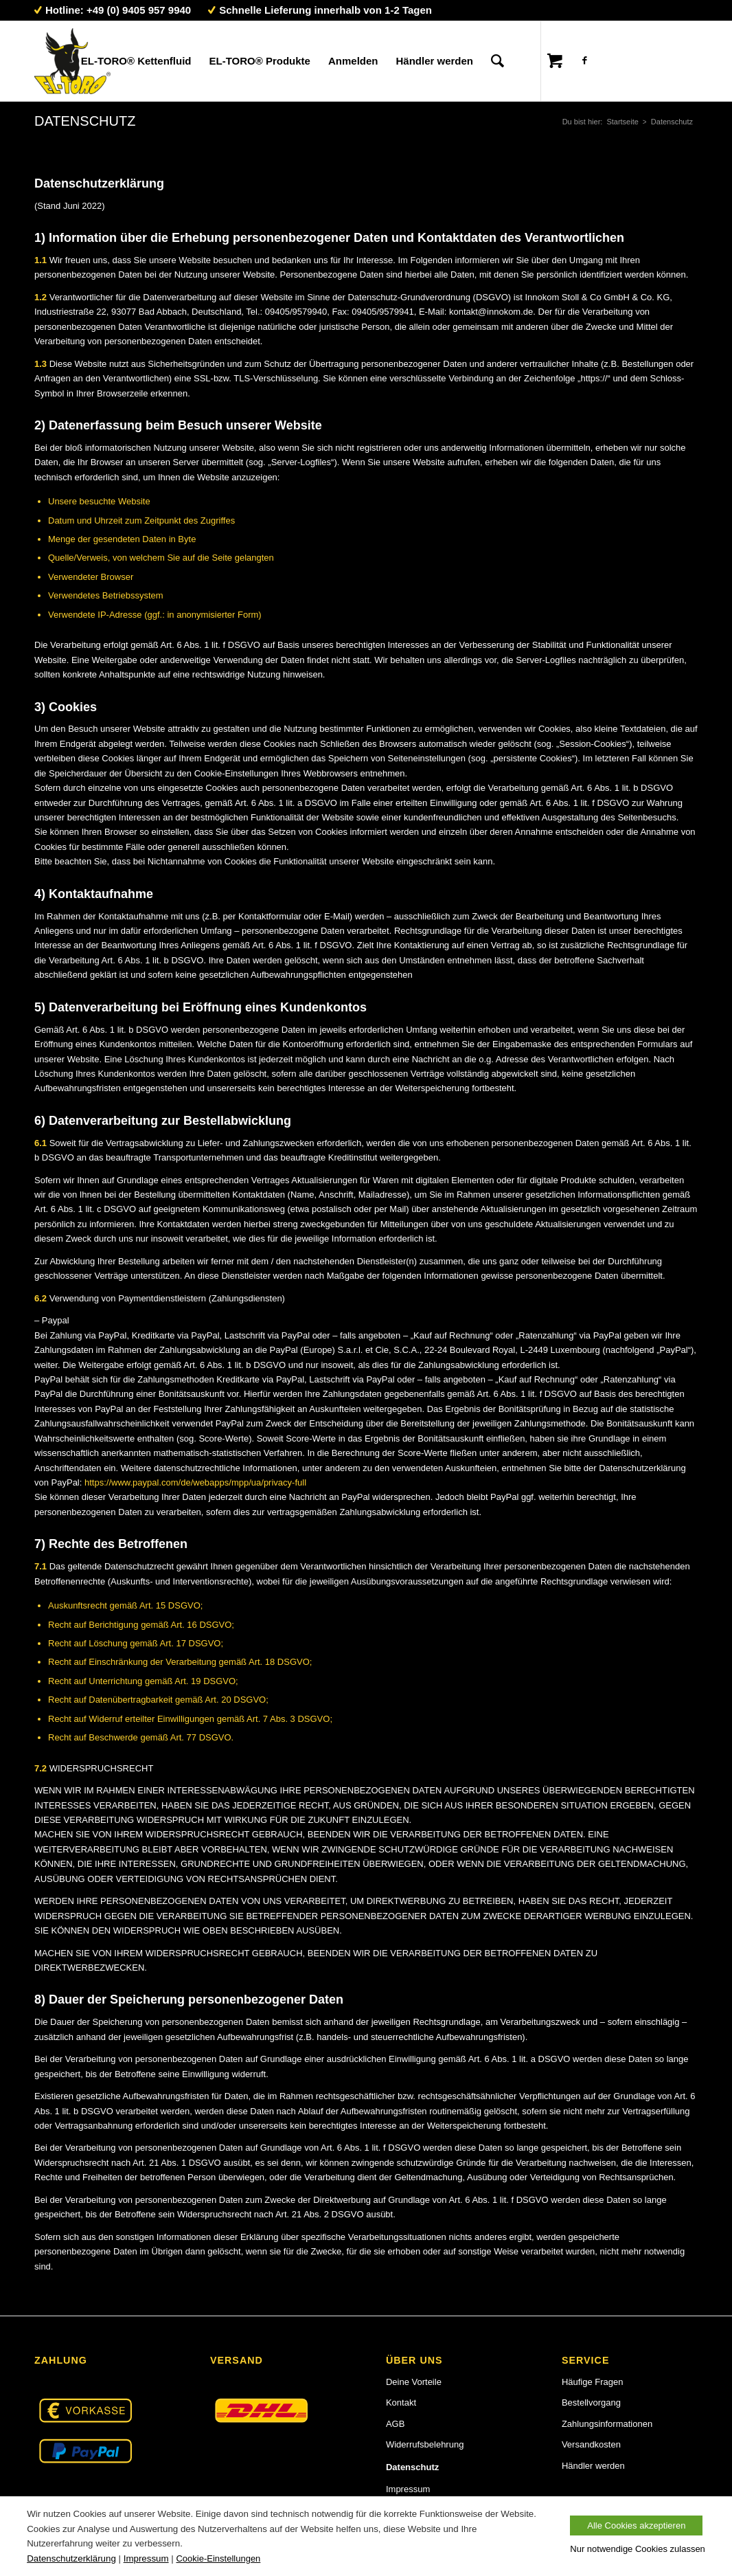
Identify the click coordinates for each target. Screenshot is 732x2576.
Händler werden (593, 2466)
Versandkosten (591, 2444)
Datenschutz (84, 120)
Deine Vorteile (414, 2382)
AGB (395, 2424)
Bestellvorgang (591, 2402)
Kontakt (401, 2402)
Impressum (408, 2489)
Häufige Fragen (593, 2382)
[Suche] (497, 61)
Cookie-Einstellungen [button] (218, 2559)
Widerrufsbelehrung (425, 2444)
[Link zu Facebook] (584, 60)
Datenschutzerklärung (71, 2558)
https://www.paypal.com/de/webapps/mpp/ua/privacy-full (195, 1482)
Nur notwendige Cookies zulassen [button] (637, 2548)
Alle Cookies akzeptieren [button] (636, 2525)
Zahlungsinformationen (607, 2424)
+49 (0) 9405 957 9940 (139, 10)
